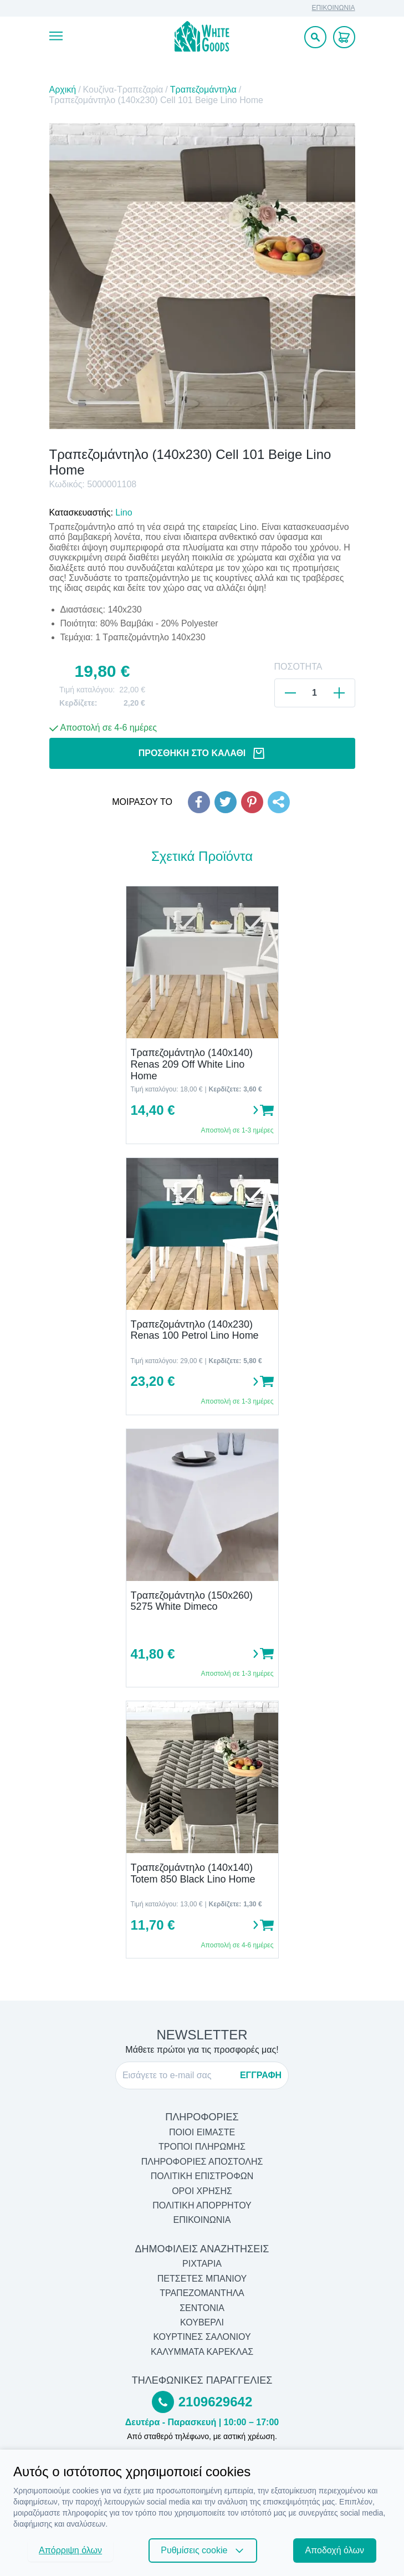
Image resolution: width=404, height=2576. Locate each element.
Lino (123, 512)
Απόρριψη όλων (70, 2550)
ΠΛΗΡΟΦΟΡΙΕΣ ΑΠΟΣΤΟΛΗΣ (202, 2161)
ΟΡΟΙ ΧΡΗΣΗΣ (202, 2191)
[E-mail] (177, 2075)
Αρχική (62, 89)
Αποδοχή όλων (334, 2550)
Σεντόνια (202, 2308)
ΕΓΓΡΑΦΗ (261, 2075)
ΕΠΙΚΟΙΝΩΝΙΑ (333, 8)
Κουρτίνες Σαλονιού (201, 2337)
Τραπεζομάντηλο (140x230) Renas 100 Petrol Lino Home (195, 1330)
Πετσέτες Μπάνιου (202, 2278)
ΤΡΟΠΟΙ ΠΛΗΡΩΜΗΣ (202, 2146)
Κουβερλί (202, 2322)
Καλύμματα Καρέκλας (202, 2351)
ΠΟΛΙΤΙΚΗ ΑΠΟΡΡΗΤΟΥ (202, 2205)
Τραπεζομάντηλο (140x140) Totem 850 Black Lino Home (193, 1873)
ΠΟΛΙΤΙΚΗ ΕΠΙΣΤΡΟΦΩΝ (202, 2176)
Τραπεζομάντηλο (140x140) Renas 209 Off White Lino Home (192, 1064)
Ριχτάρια (202, 2263)
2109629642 (215, 2401)
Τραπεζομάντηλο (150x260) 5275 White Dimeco (192, 1601)
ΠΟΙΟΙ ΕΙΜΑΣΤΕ (202, 2132)
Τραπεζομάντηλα (203, 89)
